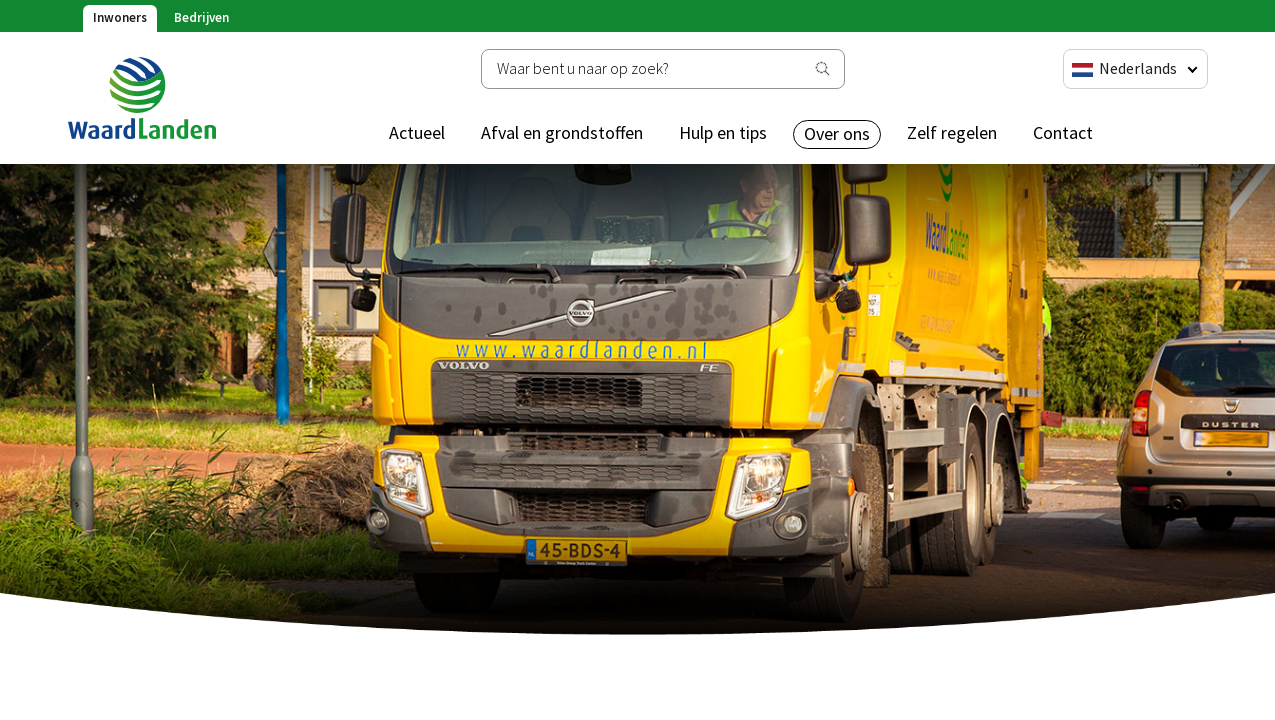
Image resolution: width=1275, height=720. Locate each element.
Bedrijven (201, 17)
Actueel (417, 132)
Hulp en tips (723, 132)
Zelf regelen (952, 132)
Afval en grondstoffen (562, 132)
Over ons (837, 133)
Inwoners (120, 17)
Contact (1063, 132)
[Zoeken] (663, 69)
